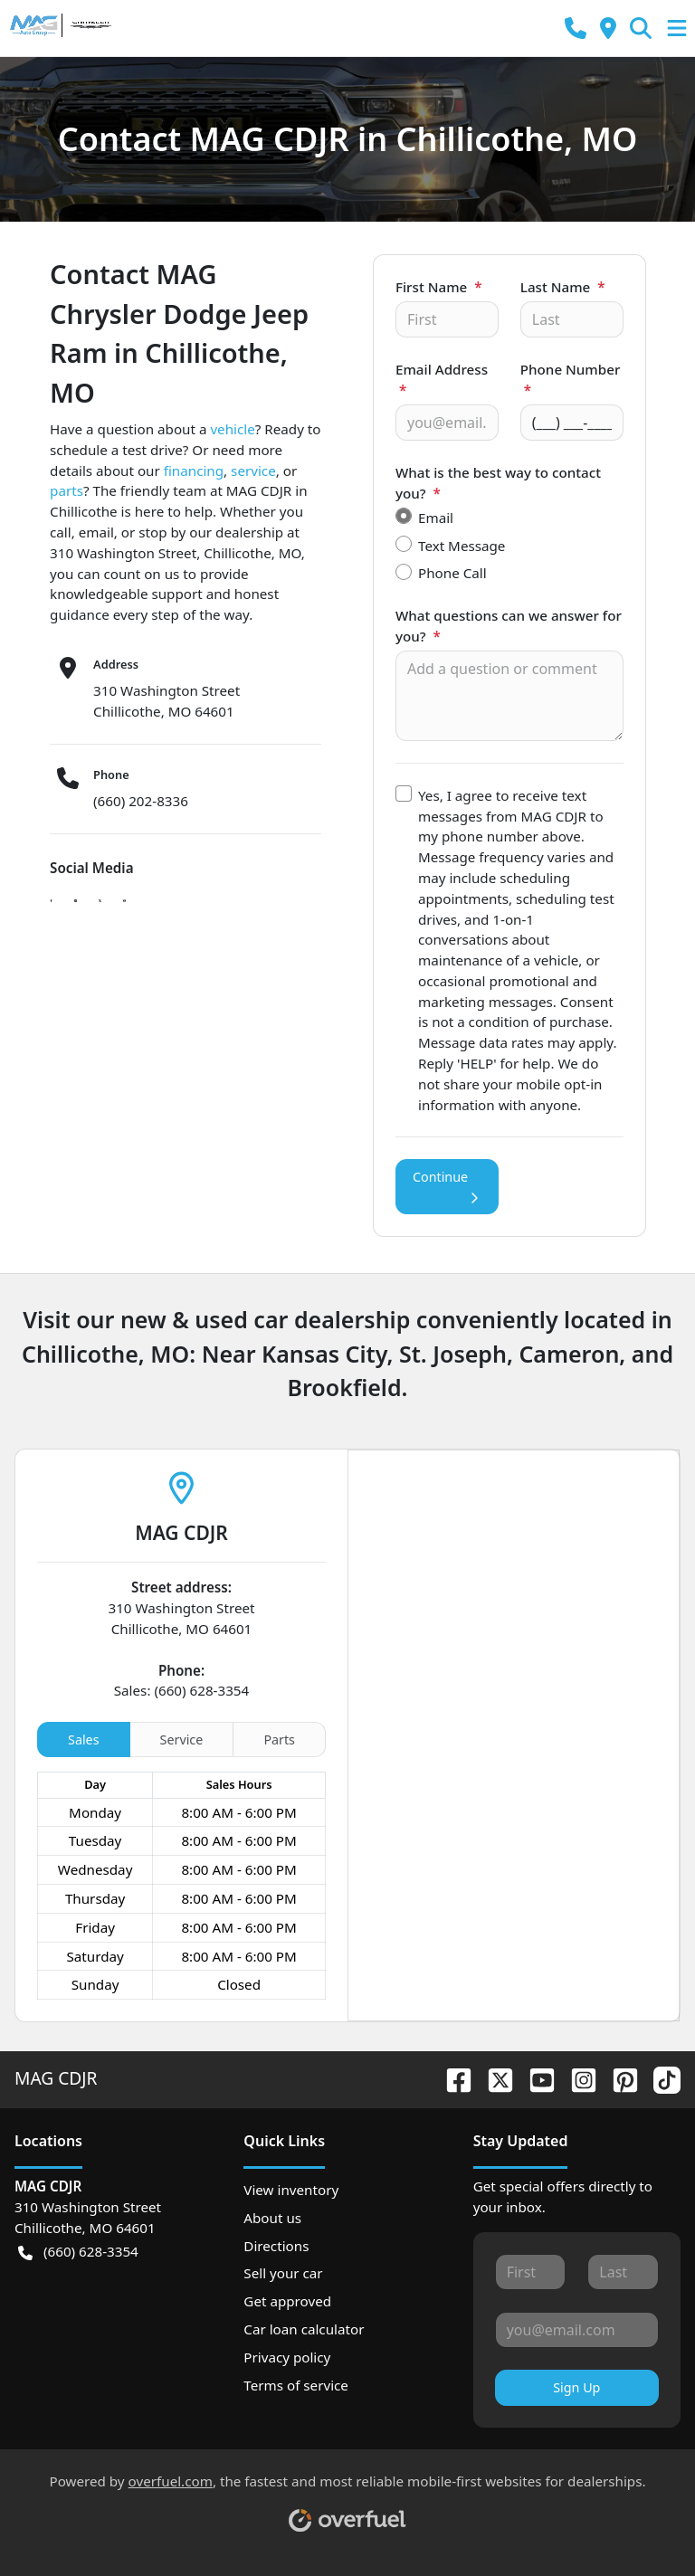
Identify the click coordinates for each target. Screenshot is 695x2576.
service (253, 470)
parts (66, 490)
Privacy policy (286, 2357)
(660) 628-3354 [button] (78, 2251)
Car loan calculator (303, 2329)
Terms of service (295, 2385)
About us (272, 2218)
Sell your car (282, 2273)
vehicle (232, 429)
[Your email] (447, 422)
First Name (438, 287)
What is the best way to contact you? (498, 482)
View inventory (290, 2190)
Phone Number (570, 379)
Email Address (441, 379)
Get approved (287, 2301)
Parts (279, 1739)
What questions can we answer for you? (508, 625)
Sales (83, 1739)
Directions (276, 2246)
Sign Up (576, 2387)
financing (194, 470)
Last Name (562, 287)
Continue (447, 1187)
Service (182, 1739)
